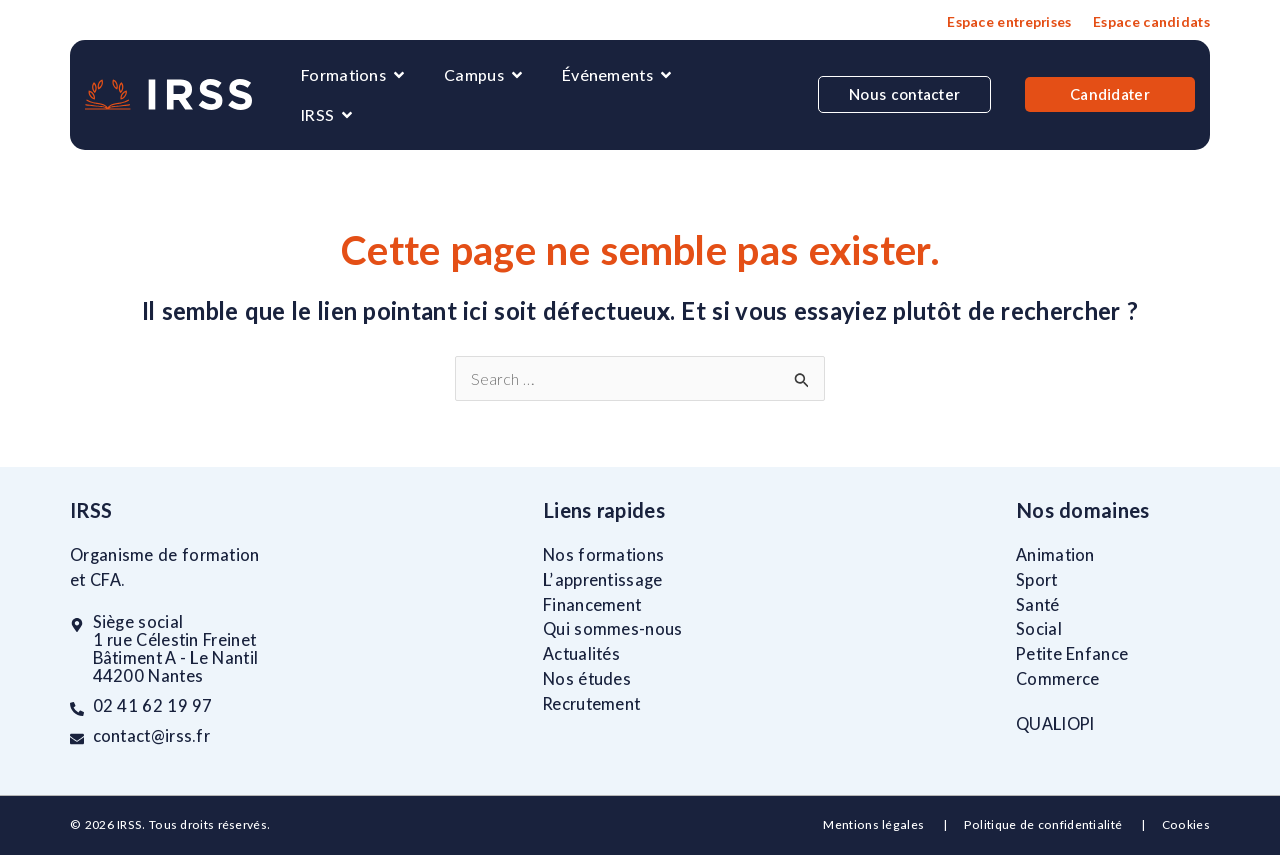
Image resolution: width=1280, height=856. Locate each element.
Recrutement (591, 704)
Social (1039, 630)
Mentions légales (875, 825)
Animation (1055, 555)
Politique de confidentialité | (1063, 825)
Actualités (581, 654)
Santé (1038, 605)
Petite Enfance (1072, 654)
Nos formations (603, 555)
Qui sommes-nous (613, 630)
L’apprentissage (603, 580)
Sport (1037, 580)
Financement (592, 605)
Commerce (1057, 679)
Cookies (1186, 825)
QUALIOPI (1055, 724)
